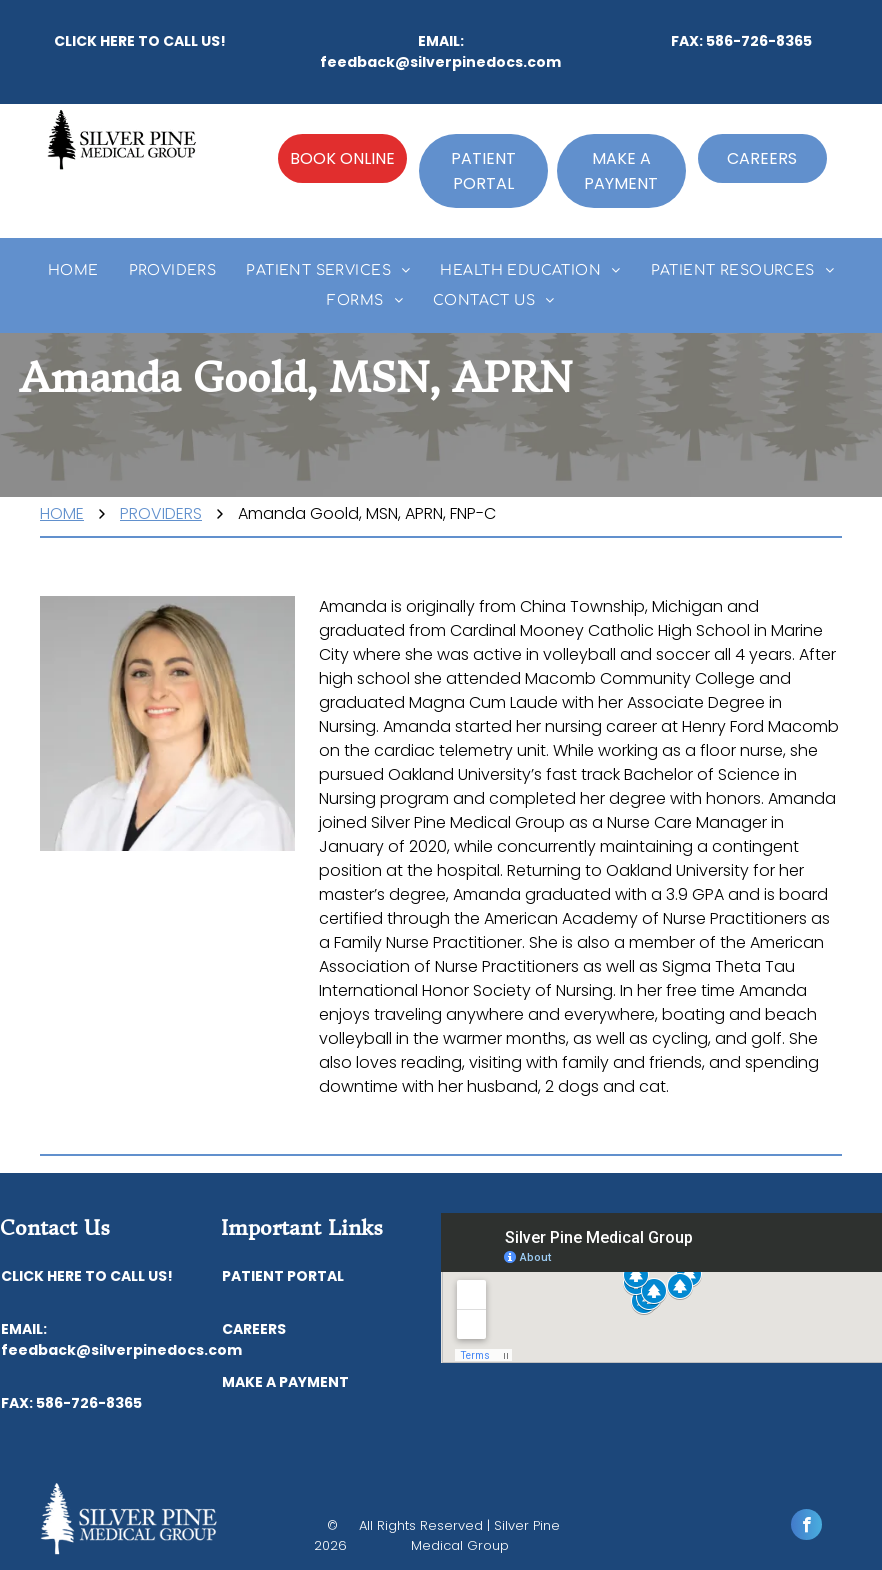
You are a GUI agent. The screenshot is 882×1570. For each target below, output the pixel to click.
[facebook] (806, 1527)
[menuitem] (73, 270)
